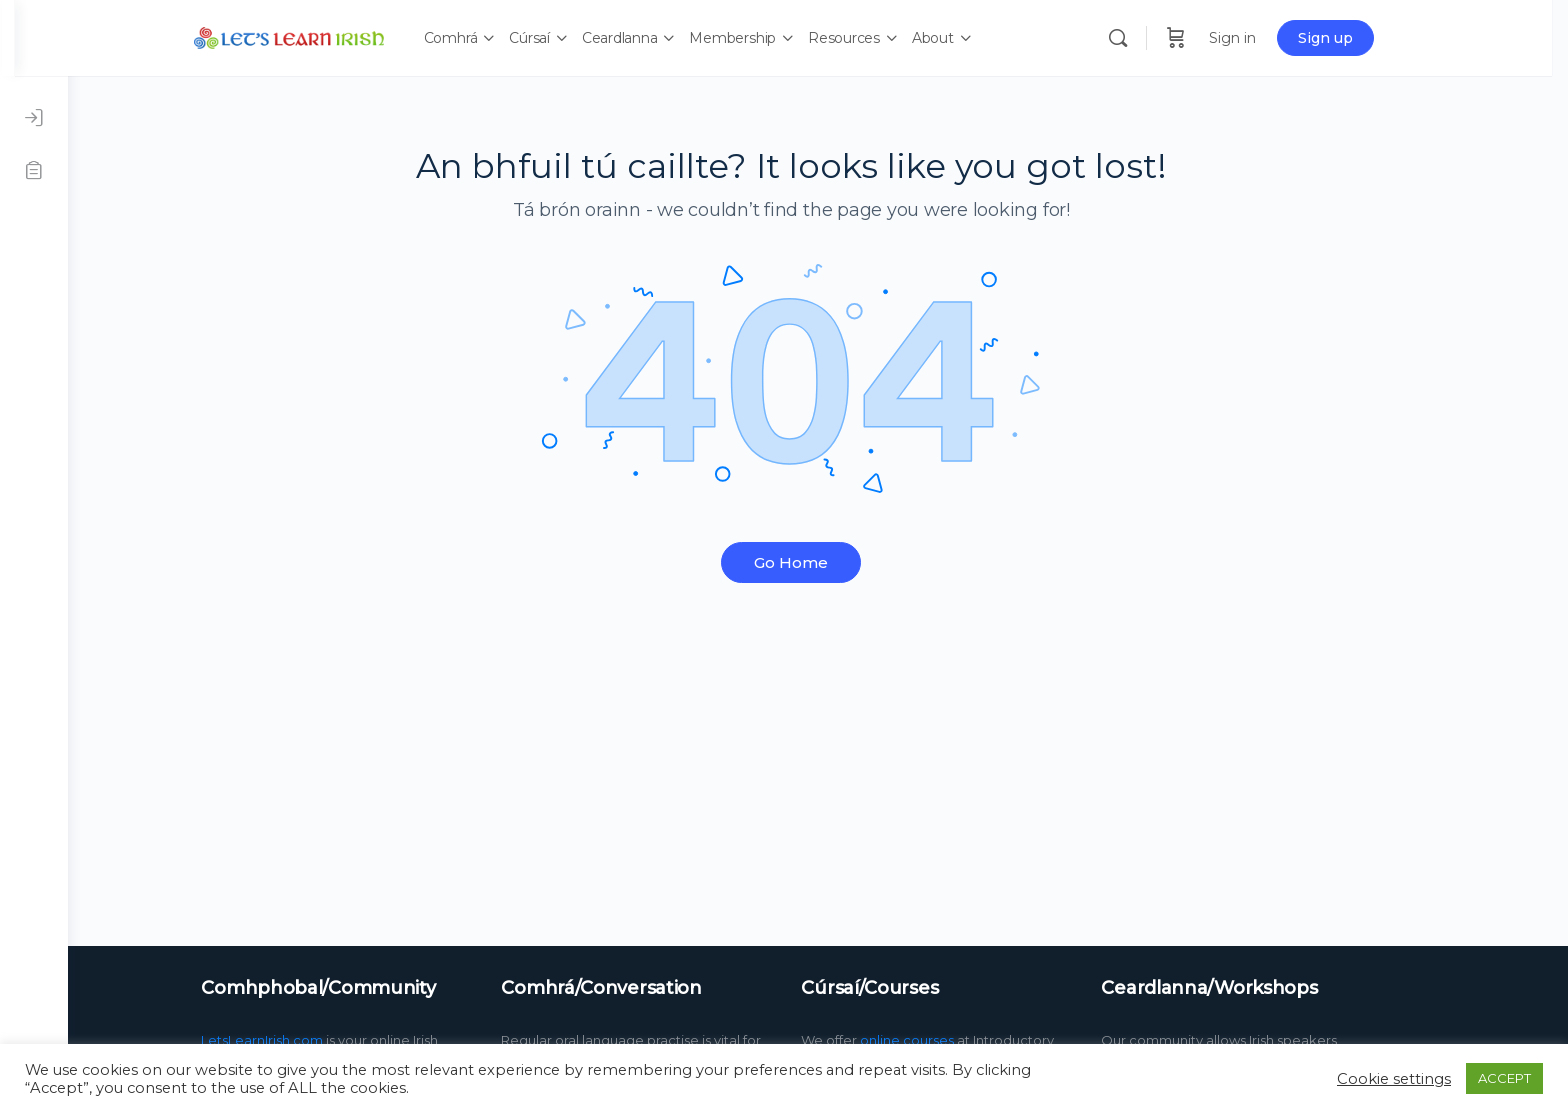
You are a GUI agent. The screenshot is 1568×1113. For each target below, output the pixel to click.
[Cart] (1210, 38)
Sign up (1359, 38)
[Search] (1152, 38)
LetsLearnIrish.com (289, 1040)
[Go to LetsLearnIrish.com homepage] (323, 35)
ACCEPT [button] (1504, 1078)
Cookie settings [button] (1394, 1079)
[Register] (34, 170)
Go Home (818, 562)
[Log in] (34, 118)
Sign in (1266, 38)
